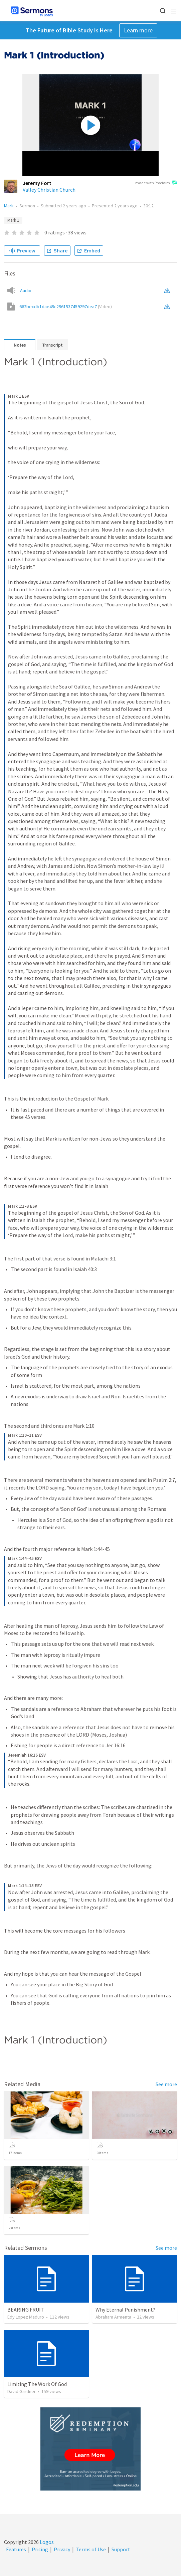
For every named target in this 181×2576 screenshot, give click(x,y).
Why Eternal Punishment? (125, 2309)
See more (166, 2084)
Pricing (40, 2549)
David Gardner (21, 2391)
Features (16, 2549)
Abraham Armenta (113, 2317)
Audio (25, 290)
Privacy (62, 2549)
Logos (46, 2542)
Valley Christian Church (49, 189)
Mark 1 (13, 220)
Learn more (138, 30)
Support (121, 2549)
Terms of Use (91, 2549)
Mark (9, 206)
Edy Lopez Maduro (25, 2317)
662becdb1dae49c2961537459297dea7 (65, 307)
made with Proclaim (156, 183)
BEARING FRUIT (25, 2309)
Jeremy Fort (37, 183)
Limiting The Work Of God (37, 2384)
